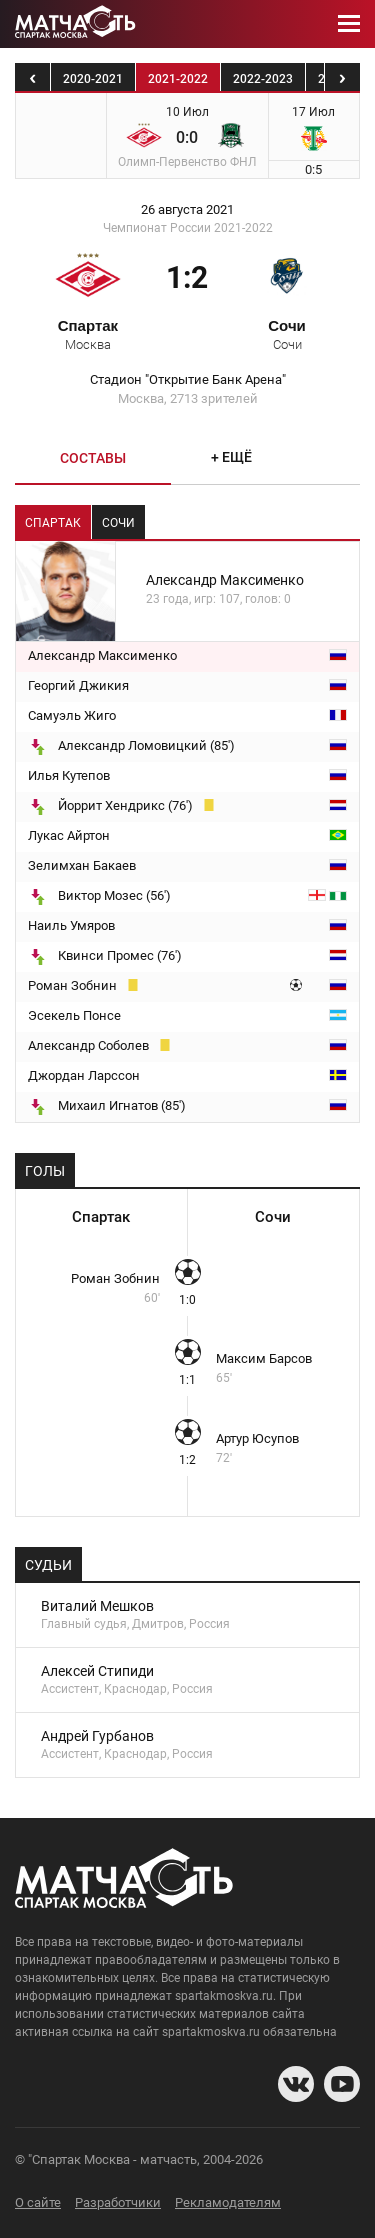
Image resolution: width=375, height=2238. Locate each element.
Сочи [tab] (118, 523)
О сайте (38, 2202)
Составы (93, 458)
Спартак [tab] (53, 523)
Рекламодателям (228, 2202)
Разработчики (118, 2202)
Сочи (287, 334)
